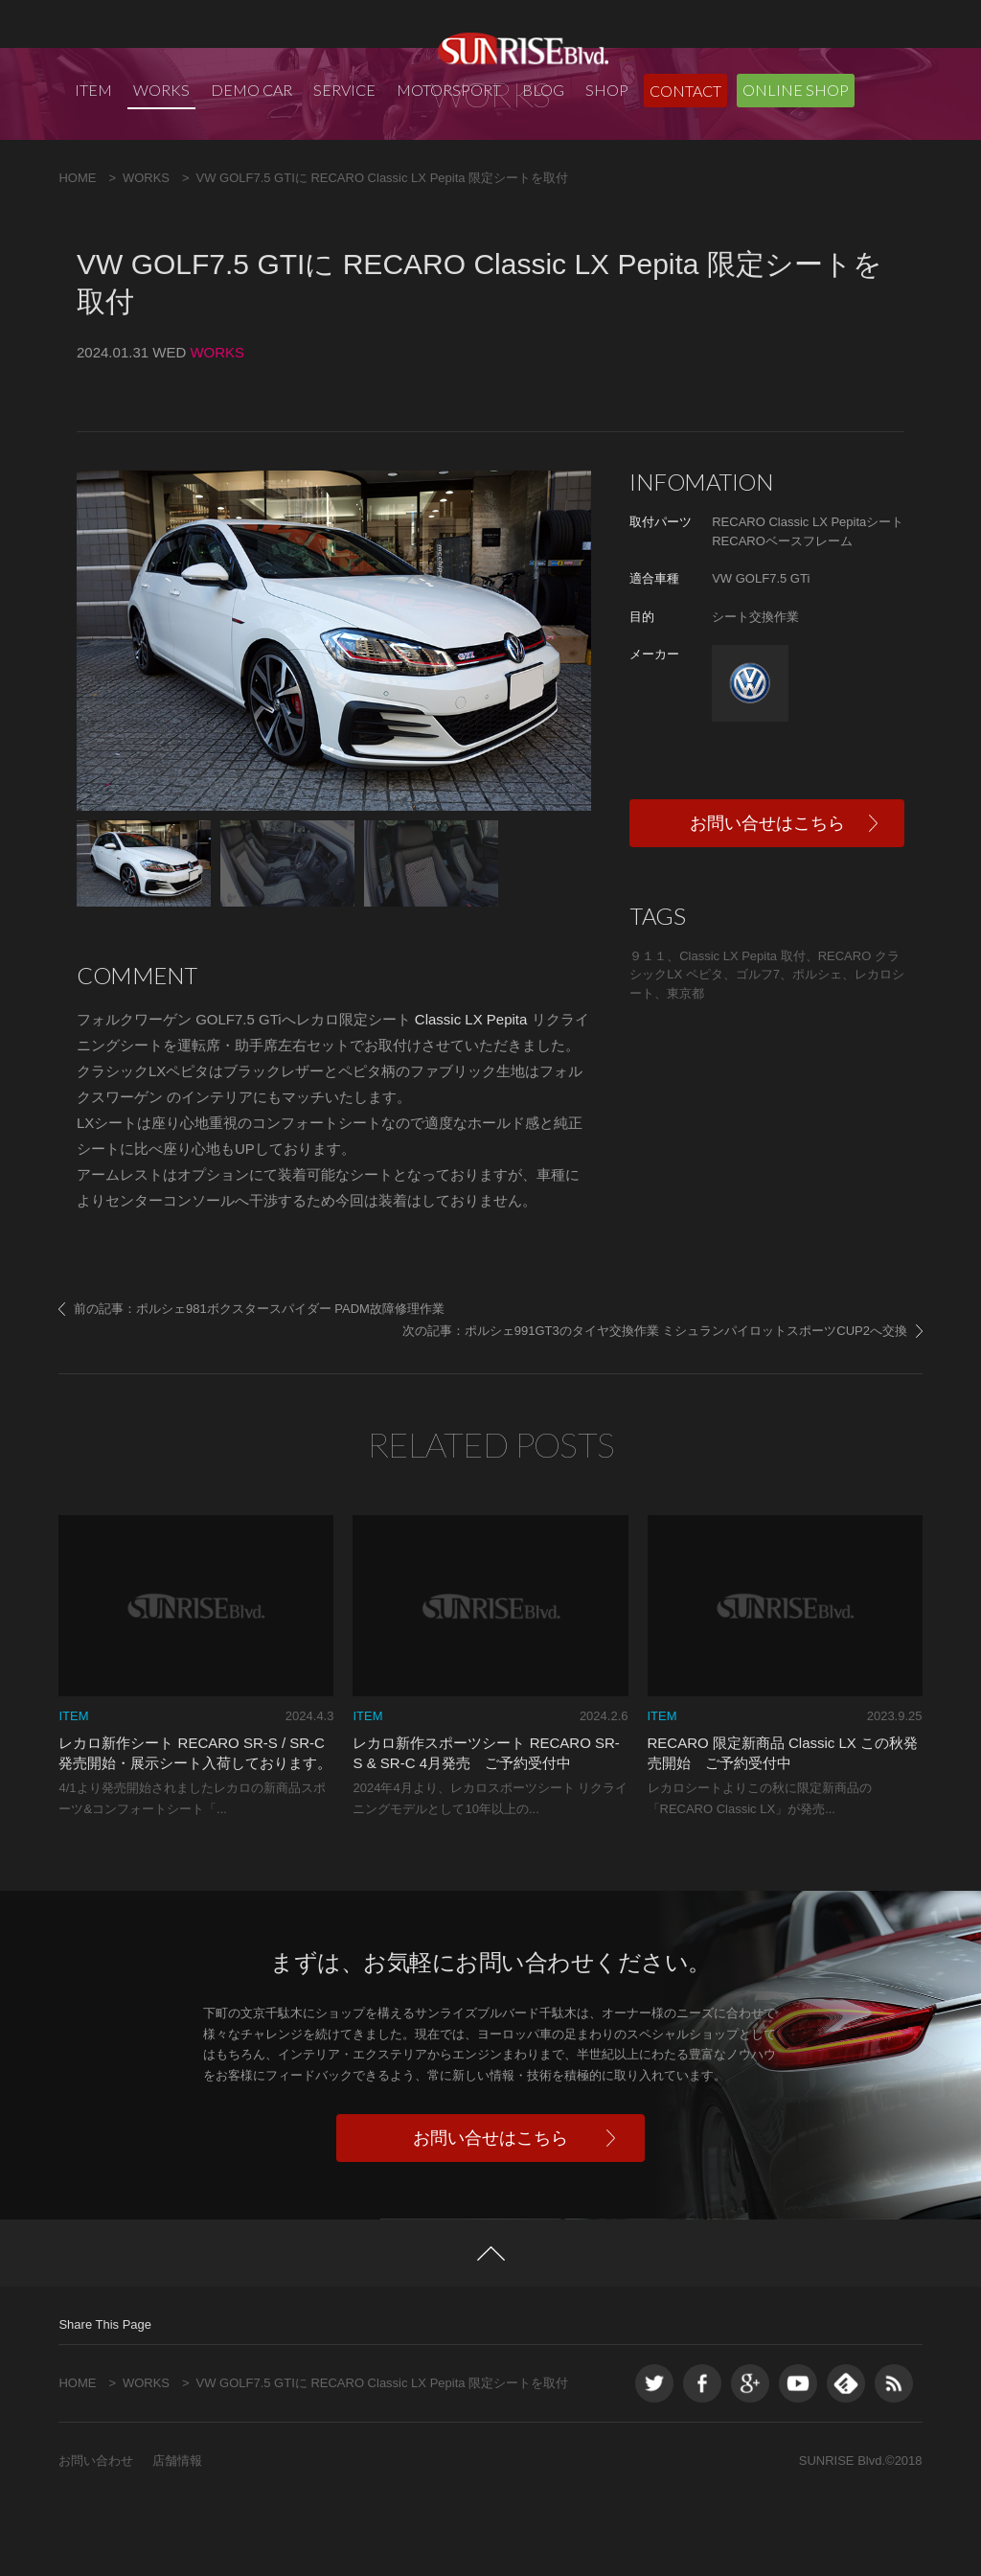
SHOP (606, 89)
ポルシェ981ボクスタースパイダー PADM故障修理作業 (290, 1385)
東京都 (685, 1070)
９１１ (648, 1032)
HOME (77, 254)
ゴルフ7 (758, 1051)
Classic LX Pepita (469, 1096)
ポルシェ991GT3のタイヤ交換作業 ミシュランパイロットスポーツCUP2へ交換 (686, 1407)
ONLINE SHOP (795, 89)
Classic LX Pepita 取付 (742, 1032)
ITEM (93, 89)
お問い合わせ (95, 2537)
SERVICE (344, 89)
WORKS (161, 89)
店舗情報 (177, 2537)
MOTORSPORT (449, 89)
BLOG (543, 89)
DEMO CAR (251, 89)
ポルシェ (817, 1051)
